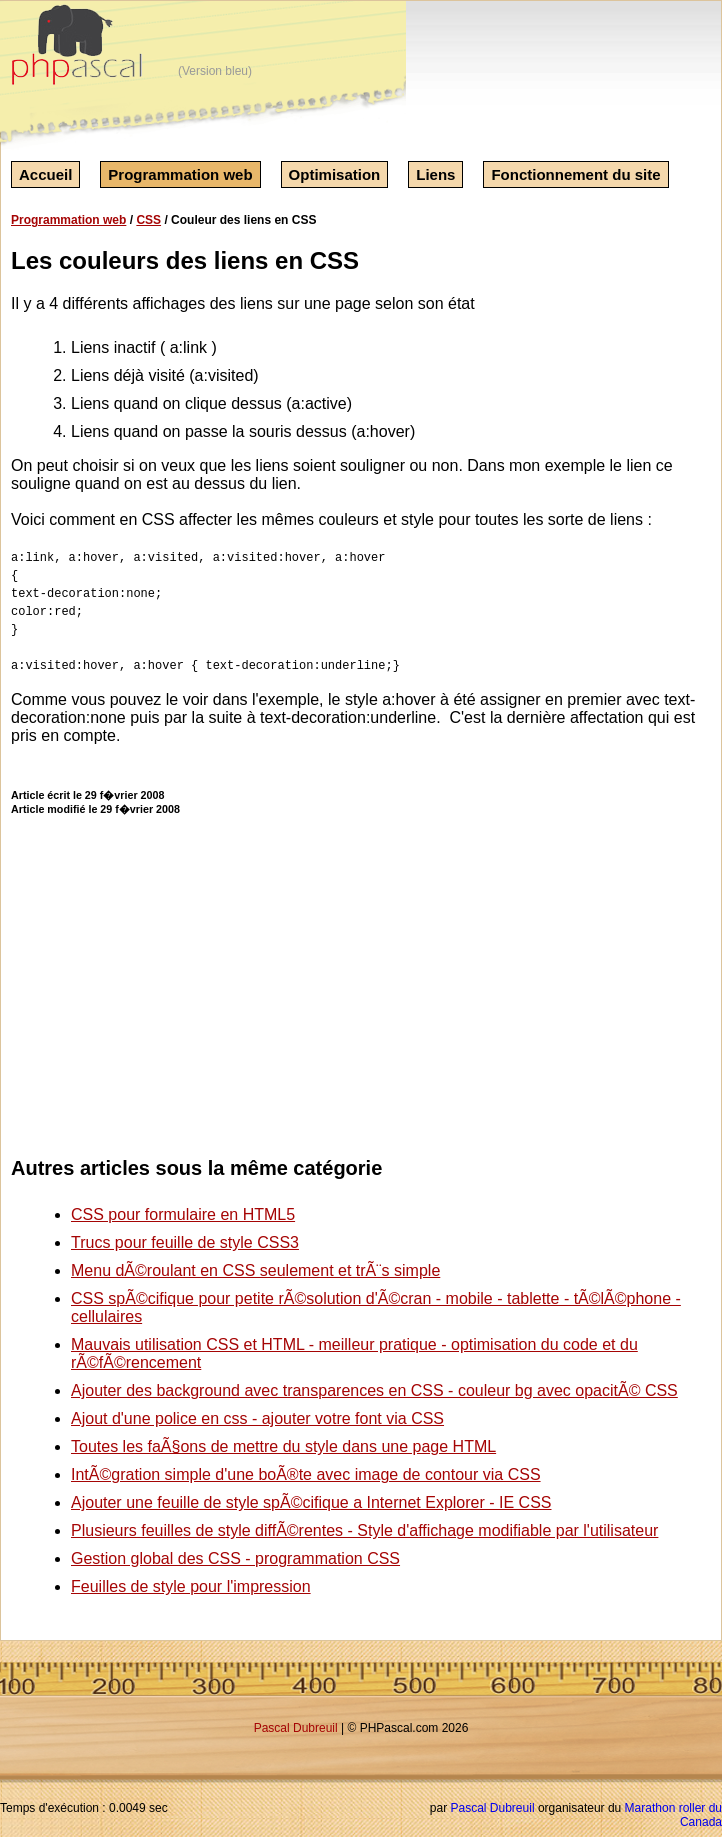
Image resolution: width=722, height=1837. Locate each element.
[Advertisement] (570, 966)
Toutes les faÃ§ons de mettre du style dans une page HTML (283, 1446)
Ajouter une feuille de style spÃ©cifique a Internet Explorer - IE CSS (311, 1502)
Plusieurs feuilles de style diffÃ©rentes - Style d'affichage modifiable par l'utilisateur (364, 1530)
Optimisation (335, 174)
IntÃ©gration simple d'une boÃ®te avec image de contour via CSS (306, 1474)
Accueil (45, 174)
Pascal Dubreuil (296, 1728)
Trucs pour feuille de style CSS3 (185, 1242)
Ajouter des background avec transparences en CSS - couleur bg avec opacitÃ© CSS (374, 1390)
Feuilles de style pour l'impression (191, 1586)
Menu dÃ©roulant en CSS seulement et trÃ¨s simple (255, 1270)
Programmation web (180, 174)
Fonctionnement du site (575, 174)
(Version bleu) (215, 71)
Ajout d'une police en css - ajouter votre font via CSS (257, 1418)
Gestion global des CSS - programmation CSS (235, 1558)
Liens (435, 174)
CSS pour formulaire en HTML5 (183, 1214)
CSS (148, 220)
